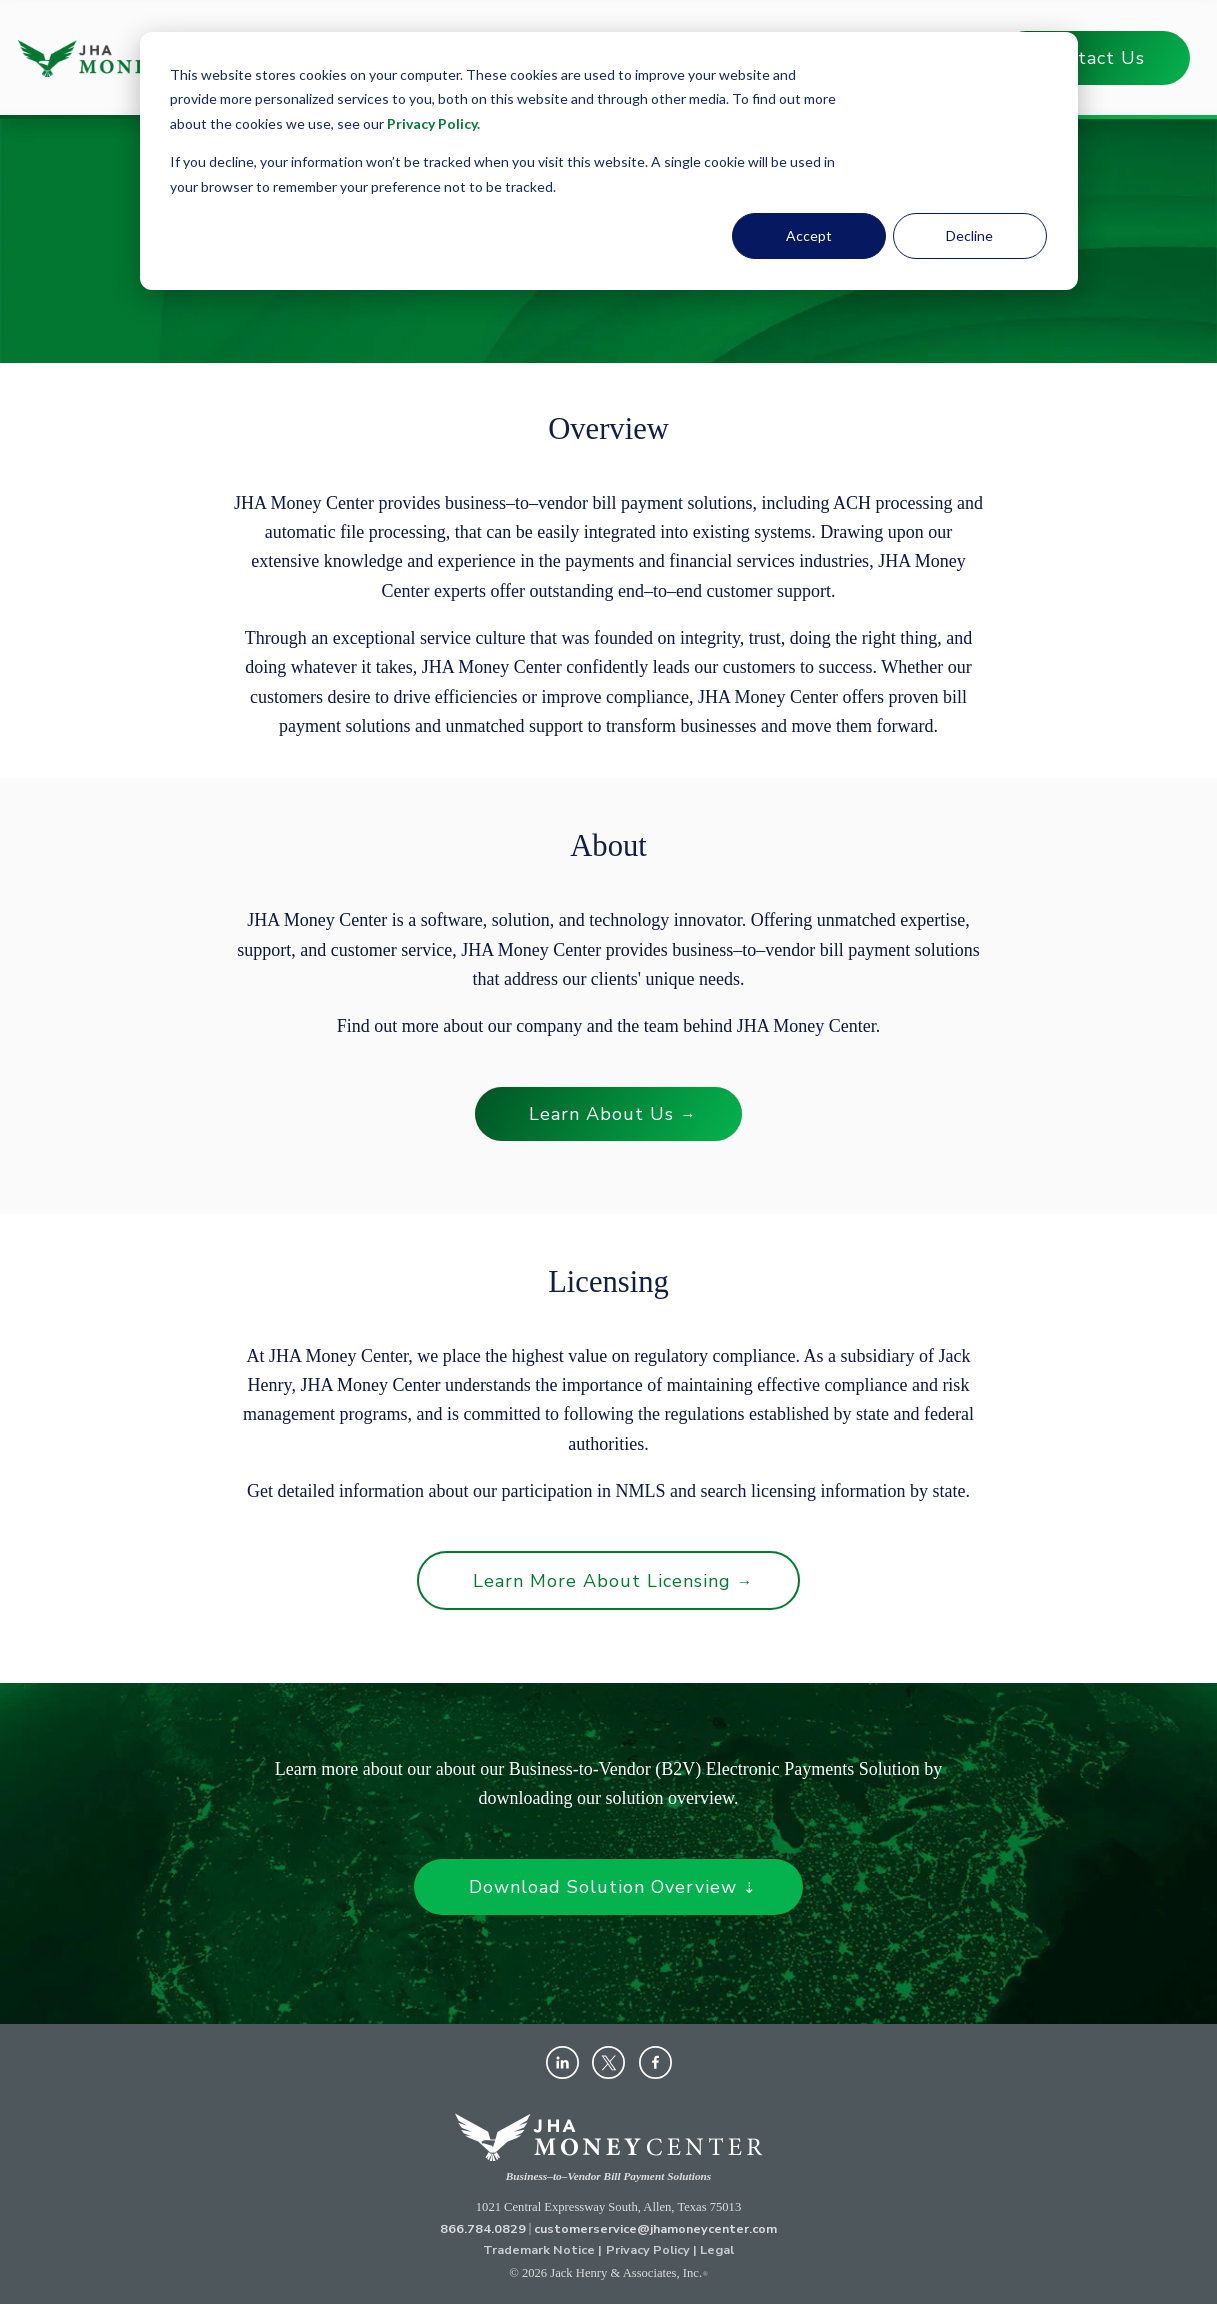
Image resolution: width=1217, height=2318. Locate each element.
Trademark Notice (539, 2249)
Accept (809, 235)
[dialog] (609, 161)
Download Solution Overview (613, 1887)
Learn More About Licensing (613, 1581)
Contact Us (1094, 58)
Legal (717, 2249)
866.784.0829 (483, 2228)
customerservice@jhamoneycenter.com (655, 2228)
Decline (969, 235)
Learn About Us (612, 1114)
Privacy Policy (432, 123)
